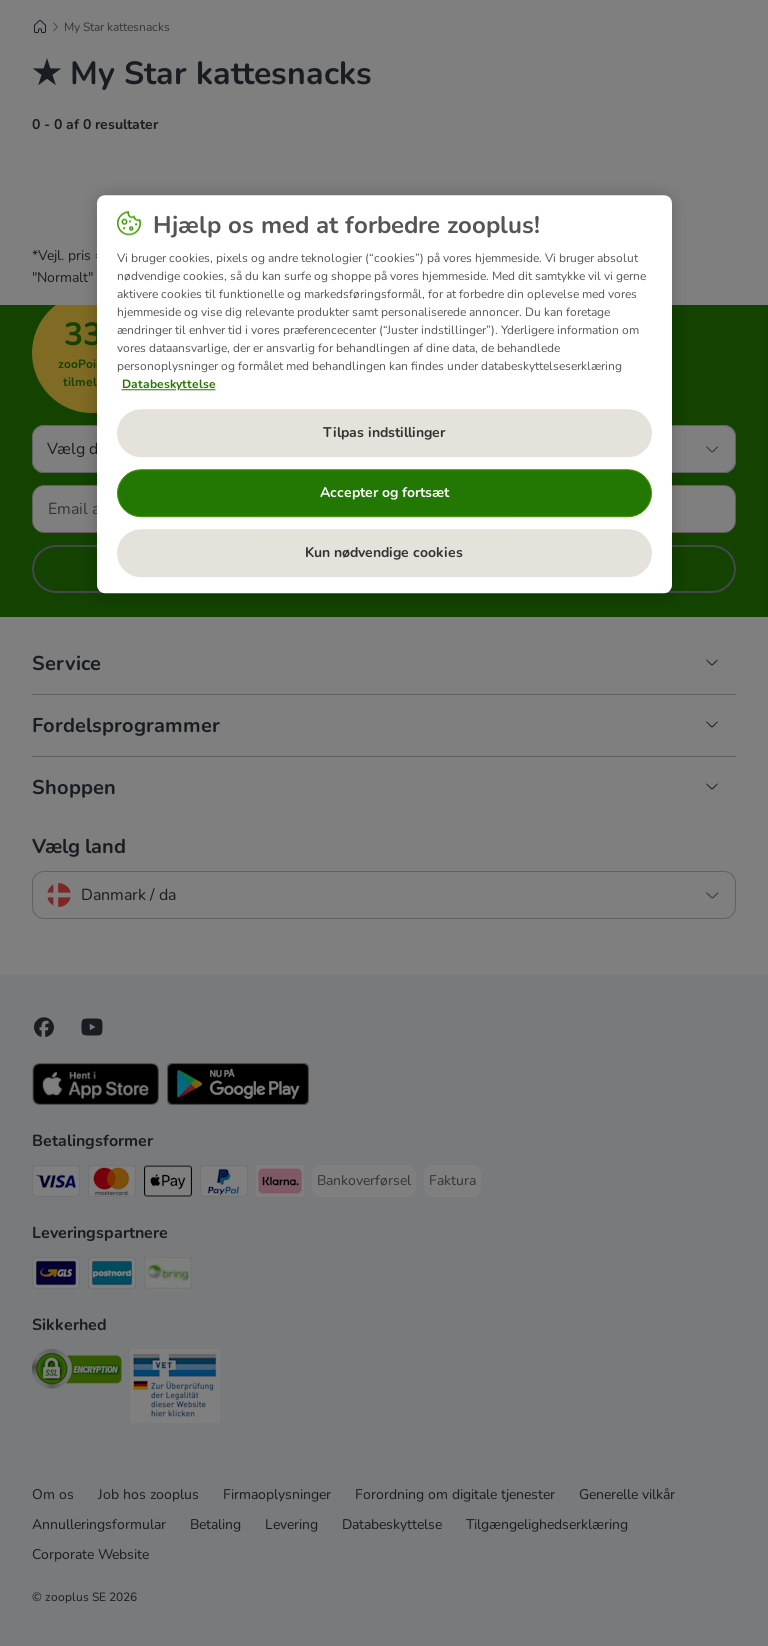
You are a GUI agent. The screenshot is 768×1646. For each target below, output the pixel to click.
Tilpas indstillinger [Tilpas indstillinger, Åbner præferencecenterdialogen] (384, 432)
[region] (384, 394)
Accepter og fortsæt (384, 492)
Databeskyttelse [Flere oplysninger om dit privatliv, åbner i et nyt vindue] (169, 384)
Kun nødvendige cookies (384, 552)
